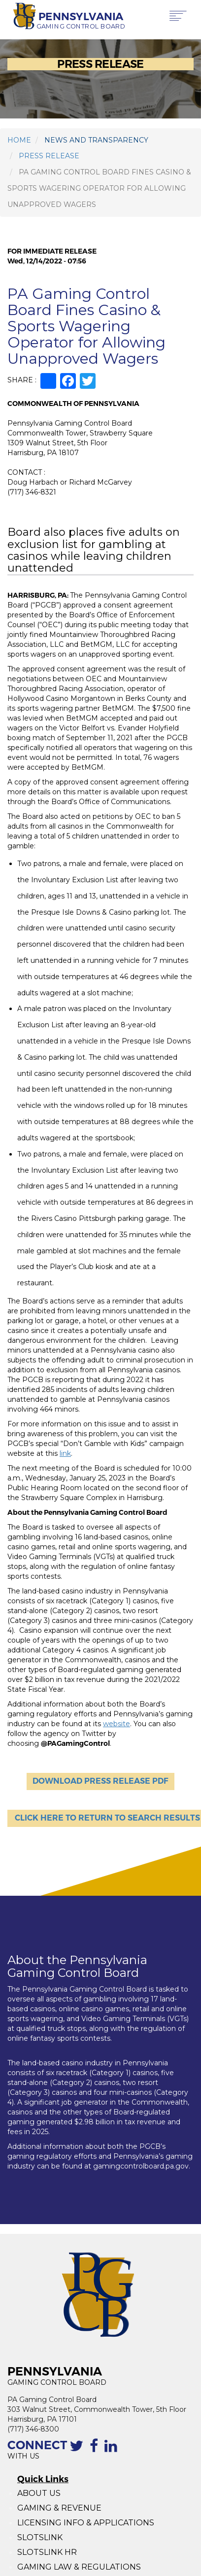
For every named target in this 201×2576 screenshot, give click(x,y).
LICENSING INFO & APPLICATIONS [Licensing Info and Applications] (85, 2522)
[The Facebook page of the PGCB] (96, 2451)
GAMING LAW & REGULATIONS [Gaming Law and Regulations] (79, 2567)
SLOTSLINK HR (47, 2552)
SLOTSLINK (40, 2537)
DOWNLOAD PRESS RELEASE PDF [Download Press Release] (100, 1781)
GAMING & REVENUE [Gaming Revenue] (59, 2508)
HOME (19, 140)
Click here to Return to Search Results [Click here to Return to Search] (107, 1818)
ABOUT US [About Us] (39, 2493)
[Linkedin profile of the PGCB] (112, 2451)
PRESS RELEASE (49, 155)
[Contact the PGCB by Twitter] (78, 2451)
